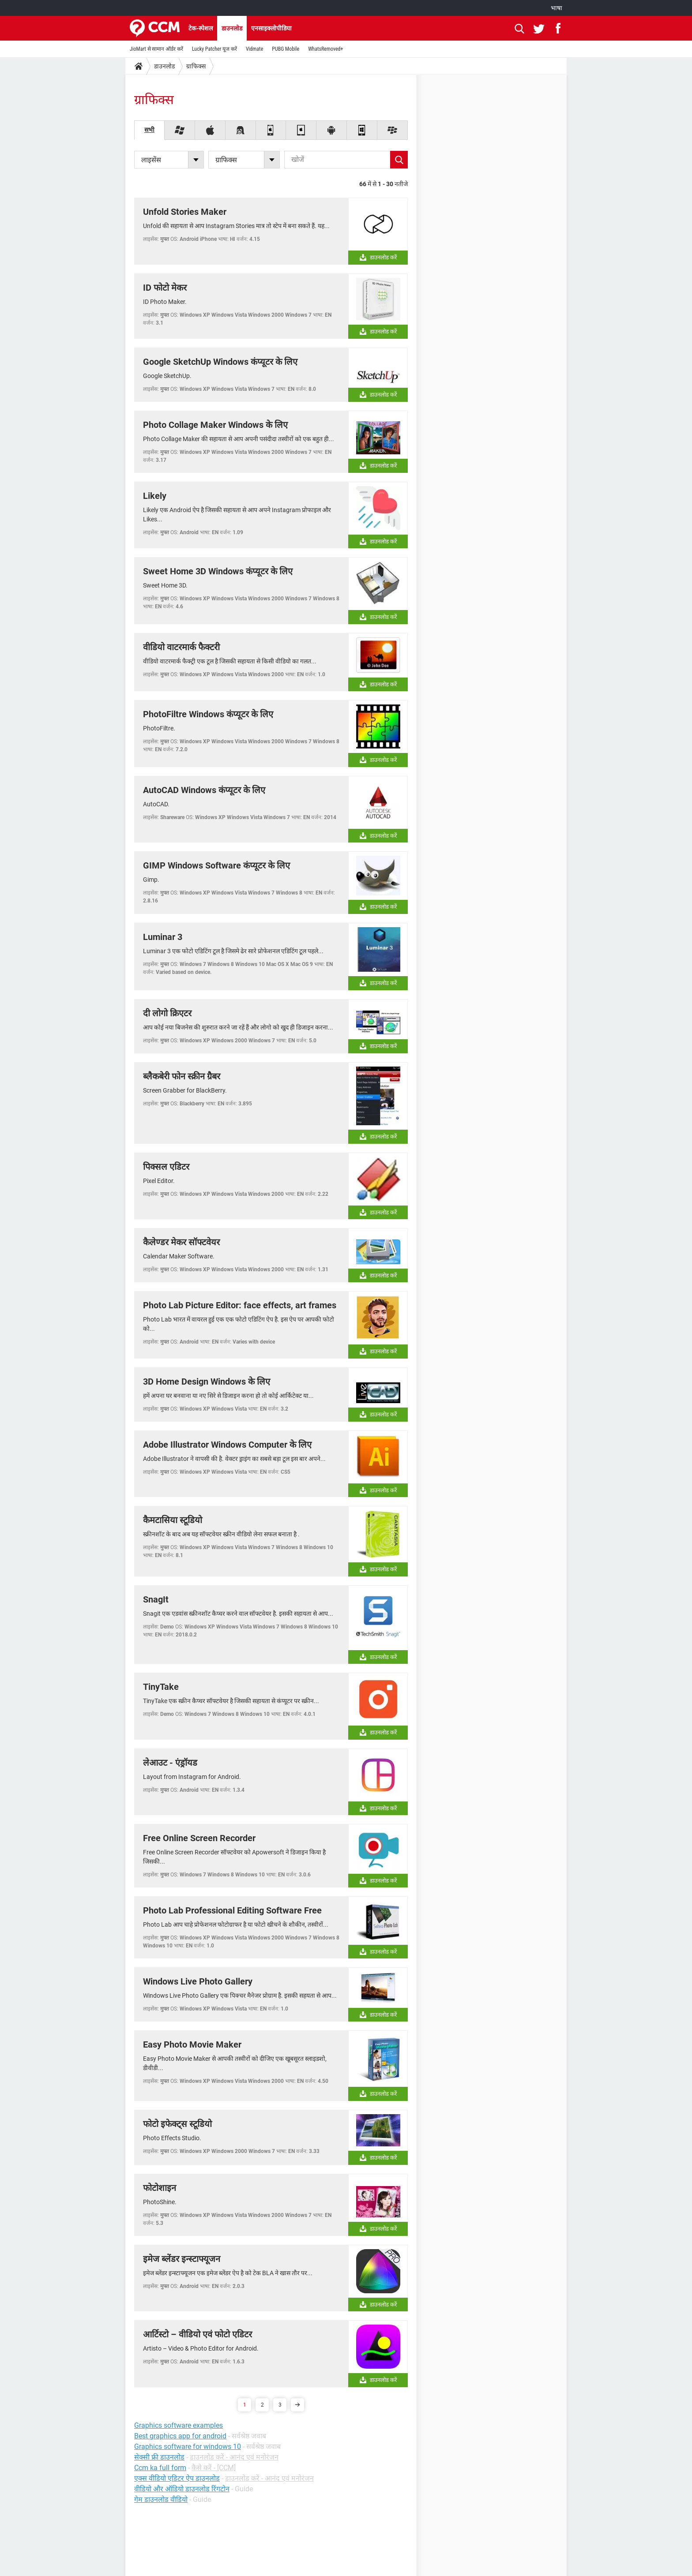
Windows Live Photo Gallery (197, 1981)
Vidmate (254, 49)
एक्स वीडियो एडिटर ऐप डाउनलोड (177, 2478)
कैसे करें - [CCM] (214, 2468)
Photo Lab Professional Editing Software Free (232, 1910)
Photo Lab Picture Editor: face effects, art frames (239, 1305)
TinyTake (161, 1686)
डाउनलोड (232, 28)
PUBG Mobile (285, 49)
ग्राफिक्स (196, 66)
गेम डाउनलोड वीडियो (161, 2499)
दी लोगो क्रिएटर (167, 1013)
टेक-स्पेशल (200, 28)
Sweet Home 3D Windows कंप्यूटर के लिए (218, 571)
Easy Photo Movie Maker (192, 2044)
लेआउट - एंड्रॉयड (170, 1762)
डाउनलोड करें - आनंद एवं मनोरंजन (234, 2457)
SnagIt (156, 1599)
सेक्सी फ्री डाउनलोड (159, 2457)
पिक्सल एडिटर (166, 1166)
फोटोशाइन (159, 2188)
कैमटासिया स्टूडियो (172, 1520)
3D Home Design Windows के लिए (206, 1381)
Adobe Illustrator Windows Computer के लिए (227, 1444)
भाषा (556, 7)
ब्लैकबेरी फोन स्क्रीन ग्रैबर (181, 1076)
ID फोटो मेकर (165, 287)
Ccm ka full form (160, 2468)
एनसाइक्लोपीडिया (271, 28)
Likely (154, 495)
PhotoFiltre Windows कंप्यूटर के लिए (208, 714)
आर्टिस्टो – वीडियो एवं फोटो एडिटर (197, 2334)
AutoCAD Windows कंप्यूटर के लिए (204, 790)
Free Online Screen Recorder (199, 1838)
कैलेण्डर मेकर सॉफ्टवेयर (181, 1242)
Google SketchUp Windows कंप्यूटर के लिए (220, 361)
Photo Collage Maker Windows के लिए (215, 424)
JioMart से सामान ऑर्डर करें (156, 49)
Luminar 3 (162, 937)
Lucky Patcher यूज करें (214, 49)
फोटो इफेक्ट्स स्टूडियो (177, 2124)
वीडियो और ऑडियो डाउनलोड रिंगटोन (181, 2489)
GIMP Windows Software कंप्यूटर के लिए (216, 865)
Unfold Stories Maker (184, 211)
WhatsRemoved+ (325, 49)
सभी (149, 129)
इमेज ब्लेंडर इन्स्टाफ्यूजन (181, 2259)
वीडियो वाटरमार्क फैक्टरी (181, 647)
